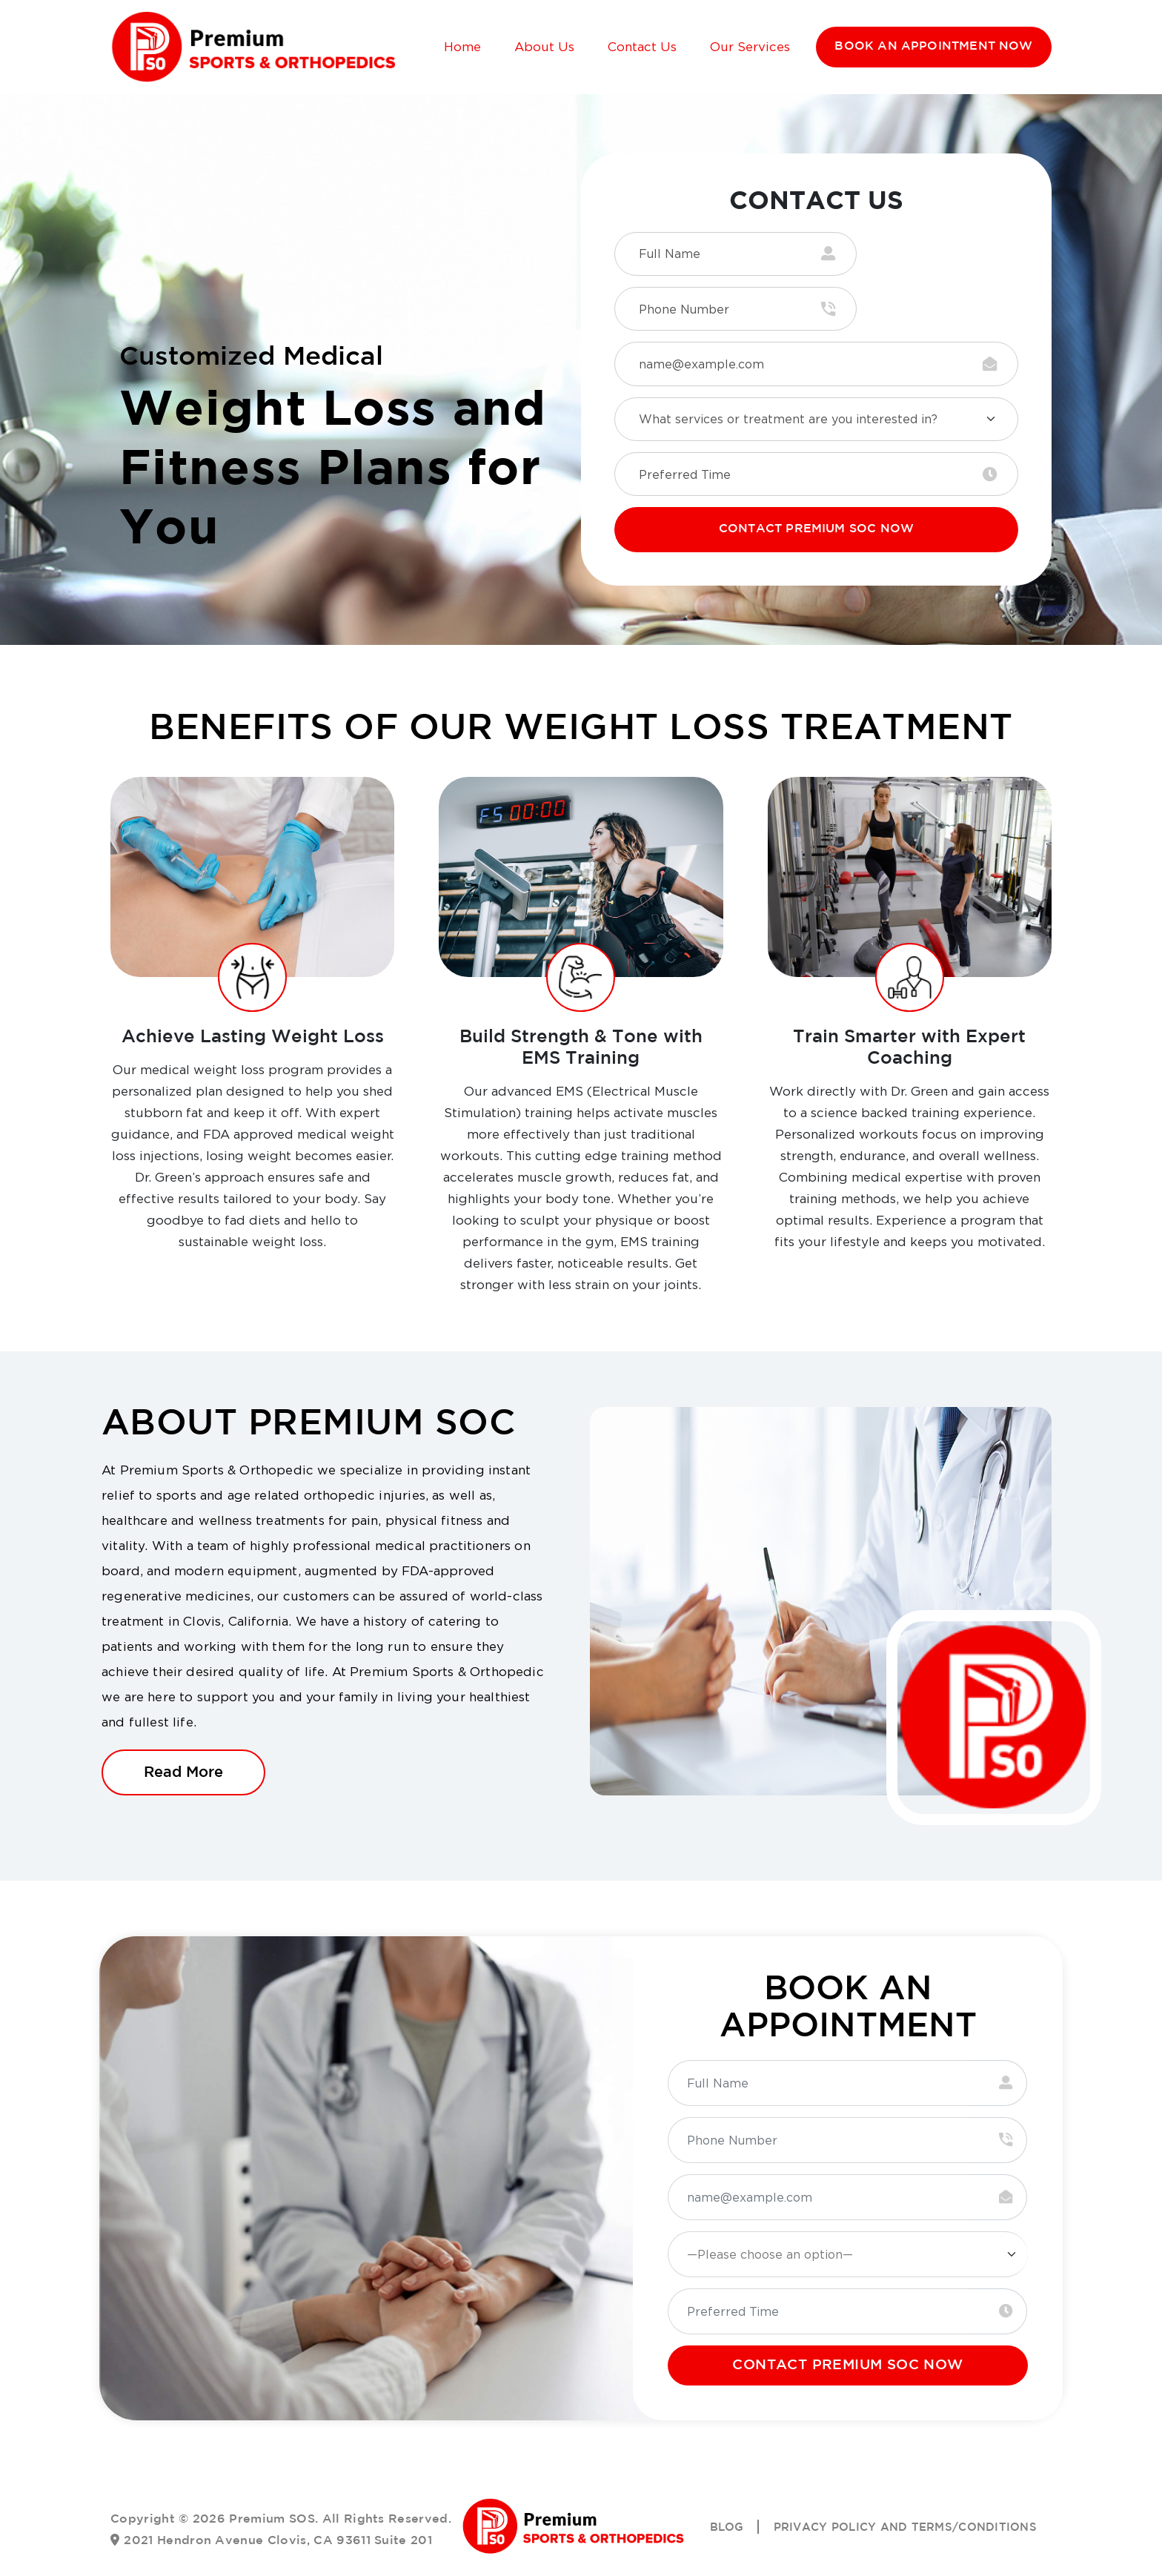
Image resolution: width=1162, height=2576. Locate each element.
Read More (183, 1725)
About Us (542, 46)
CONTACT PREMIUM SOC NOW (816, 483)
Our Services (748, 46)
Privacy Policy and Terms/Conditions (897, 2480)
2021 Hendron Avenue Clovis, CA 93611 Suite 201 (278, 2494)
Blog (708, 2480)
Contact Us (639, 46)
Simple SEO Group (646, 2553)
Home (460, 46)
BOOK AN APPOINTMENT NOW (933, 47)
